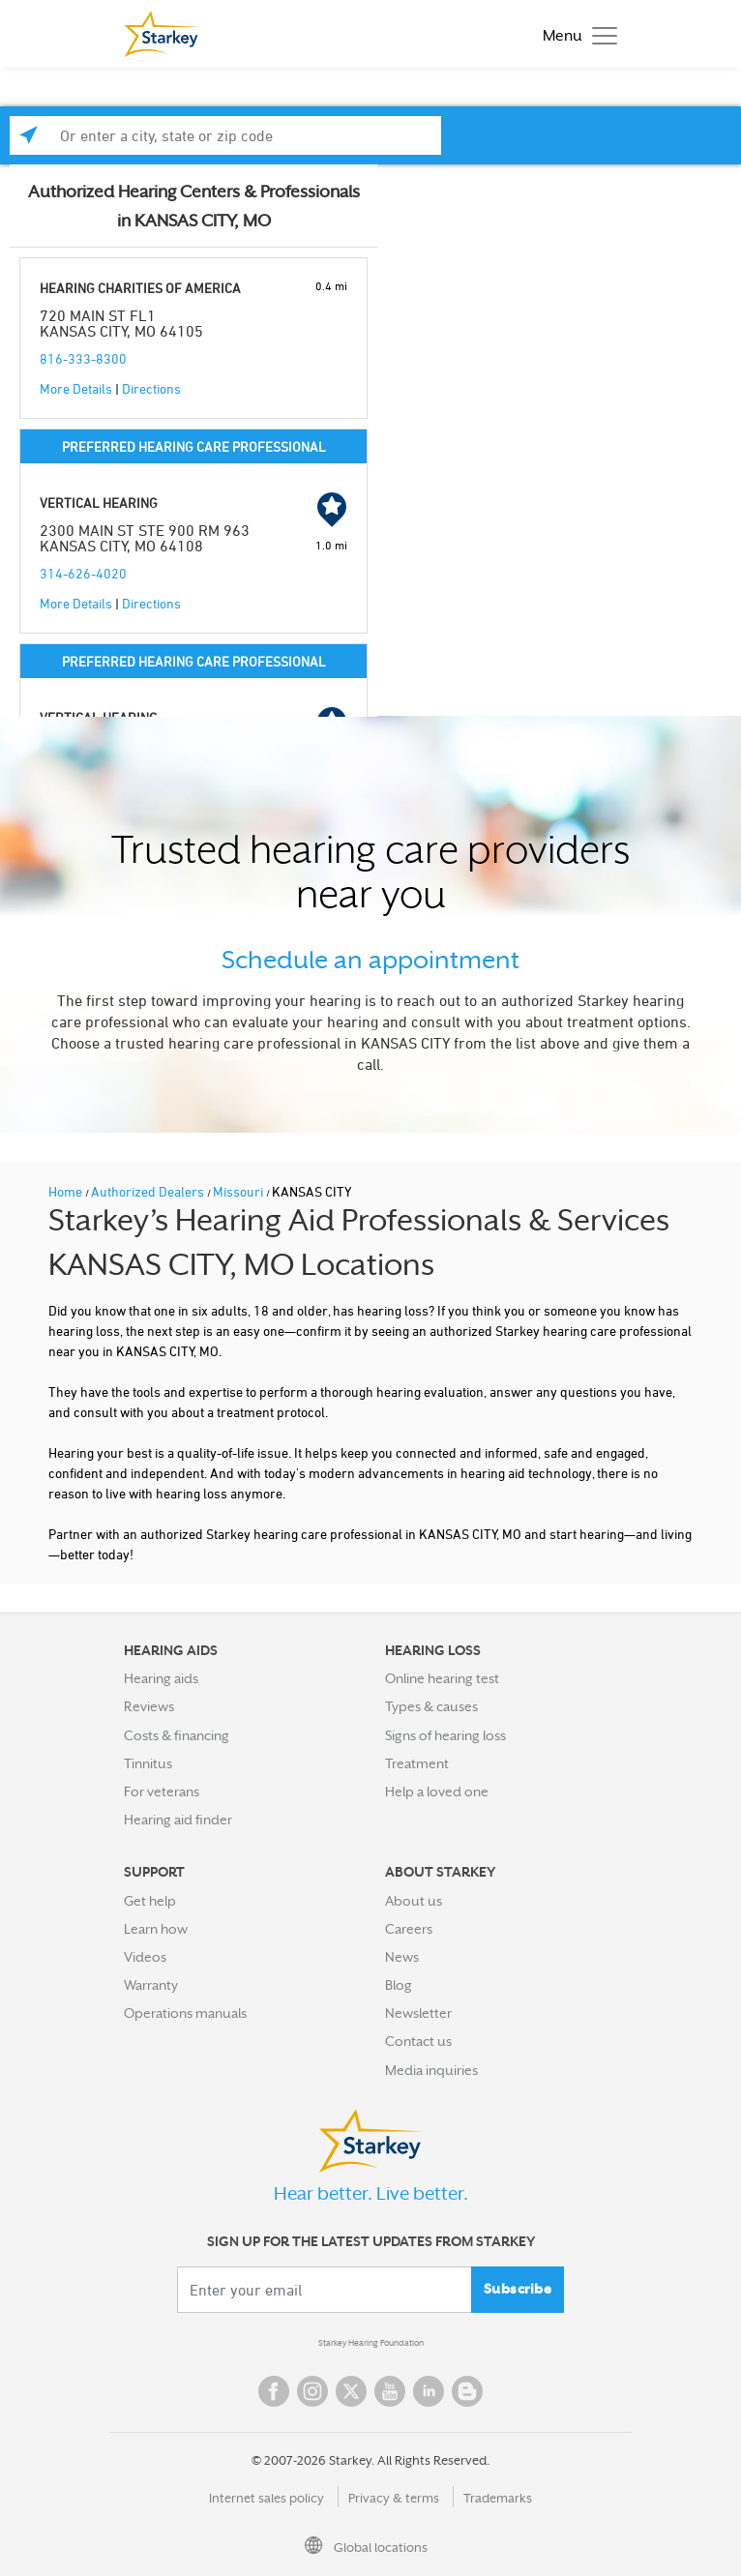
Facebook (273, 2391)
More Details (76, 388)
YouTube (389, 2391)
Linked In (428, 2391)
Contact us (418, 2041)
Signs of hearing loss (445, 1735)
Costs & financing (176, 1735)
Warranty (151, 1985)
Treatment (417, 1763)
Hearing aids (161, 1678)
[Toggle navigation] (575, 34)
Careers (408, 1929)
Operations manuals (185, 2013)
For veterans (161, 1791)
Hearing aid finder (178, 1819)
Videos (145, 1957)
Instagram (312, 2391)
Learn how (156, 1929)
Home (66, 1191)
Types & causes (431, 1706)
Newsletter (418, 2013)
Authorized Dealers (149, 1191)
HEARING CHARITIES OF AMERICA (140, 288)
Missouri (239, 1191)
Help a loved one (437, 1791)
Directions (151, 388)
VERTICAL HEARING (99, 502)
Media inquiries (431, 2070)
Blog (398, 1985)
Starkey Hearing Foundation (371, 2343)
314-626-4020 (83, 573)
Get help (150, 1901)
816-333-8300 (83, 358)
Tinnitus (148, 1763)
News (402, 1957)
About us (413, 1901)
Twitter (351, 2391)
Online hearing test (442, 1678)
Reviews (149, 1706)
